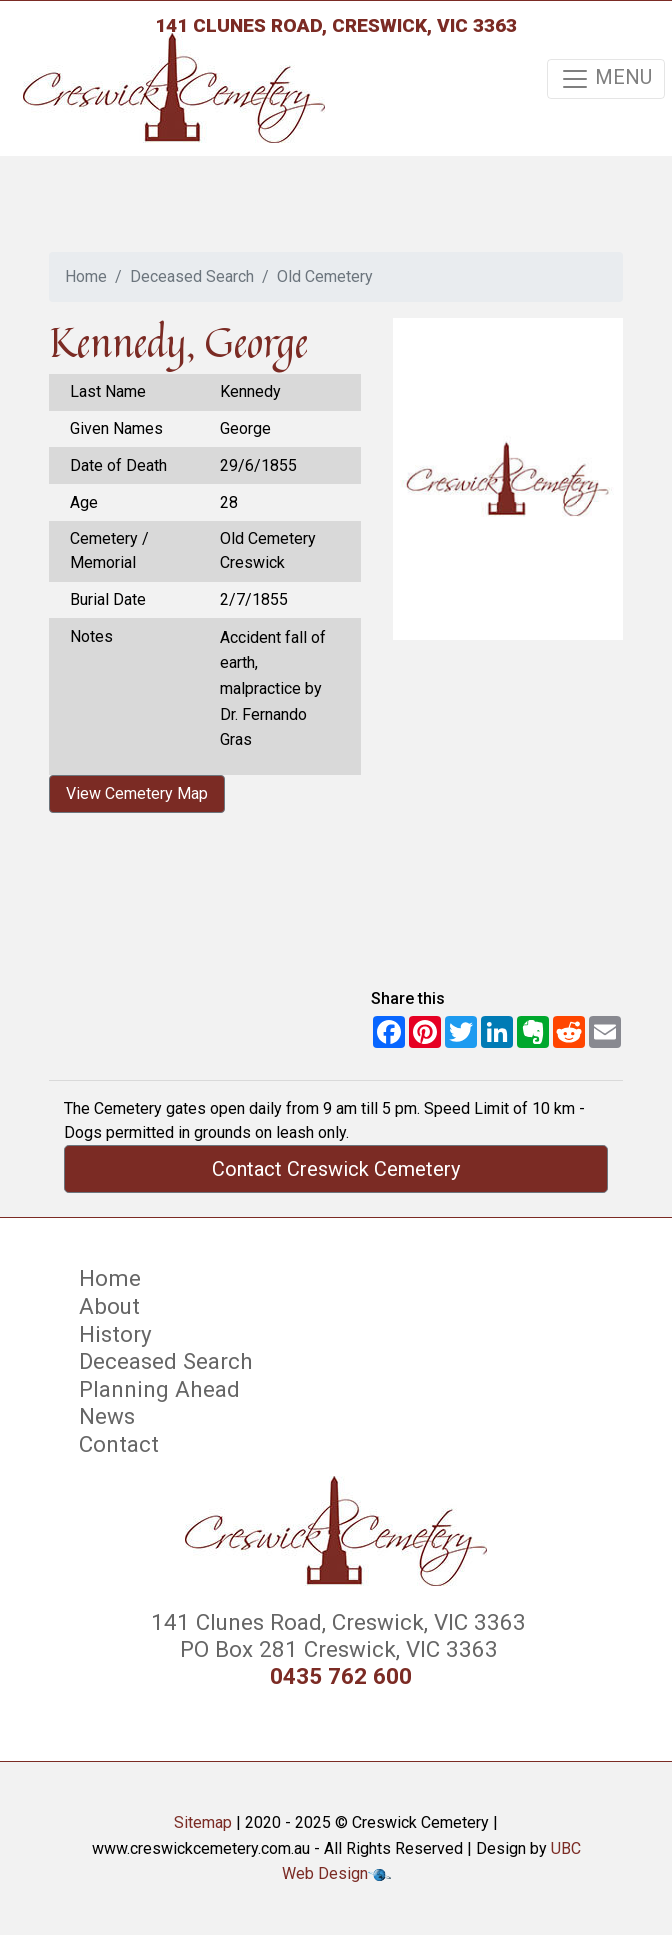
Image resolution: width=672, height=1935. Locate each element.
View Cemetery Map (137, 793)
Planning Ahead (159, 1389)
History (115, 1334)
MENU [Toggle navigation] (606, 79)
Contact (119, 1444)
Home (86, 276)
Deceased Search (192, 276)
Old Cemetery (325, 276)
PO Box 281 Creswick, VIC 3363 (336, 1649)
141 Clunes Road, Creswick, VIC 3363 (336, 25)
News (107, 1416)
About (109, 1306)
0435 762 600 (341, 1676)
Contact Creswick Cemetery (336, 1169)
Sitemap (203, 1822)
